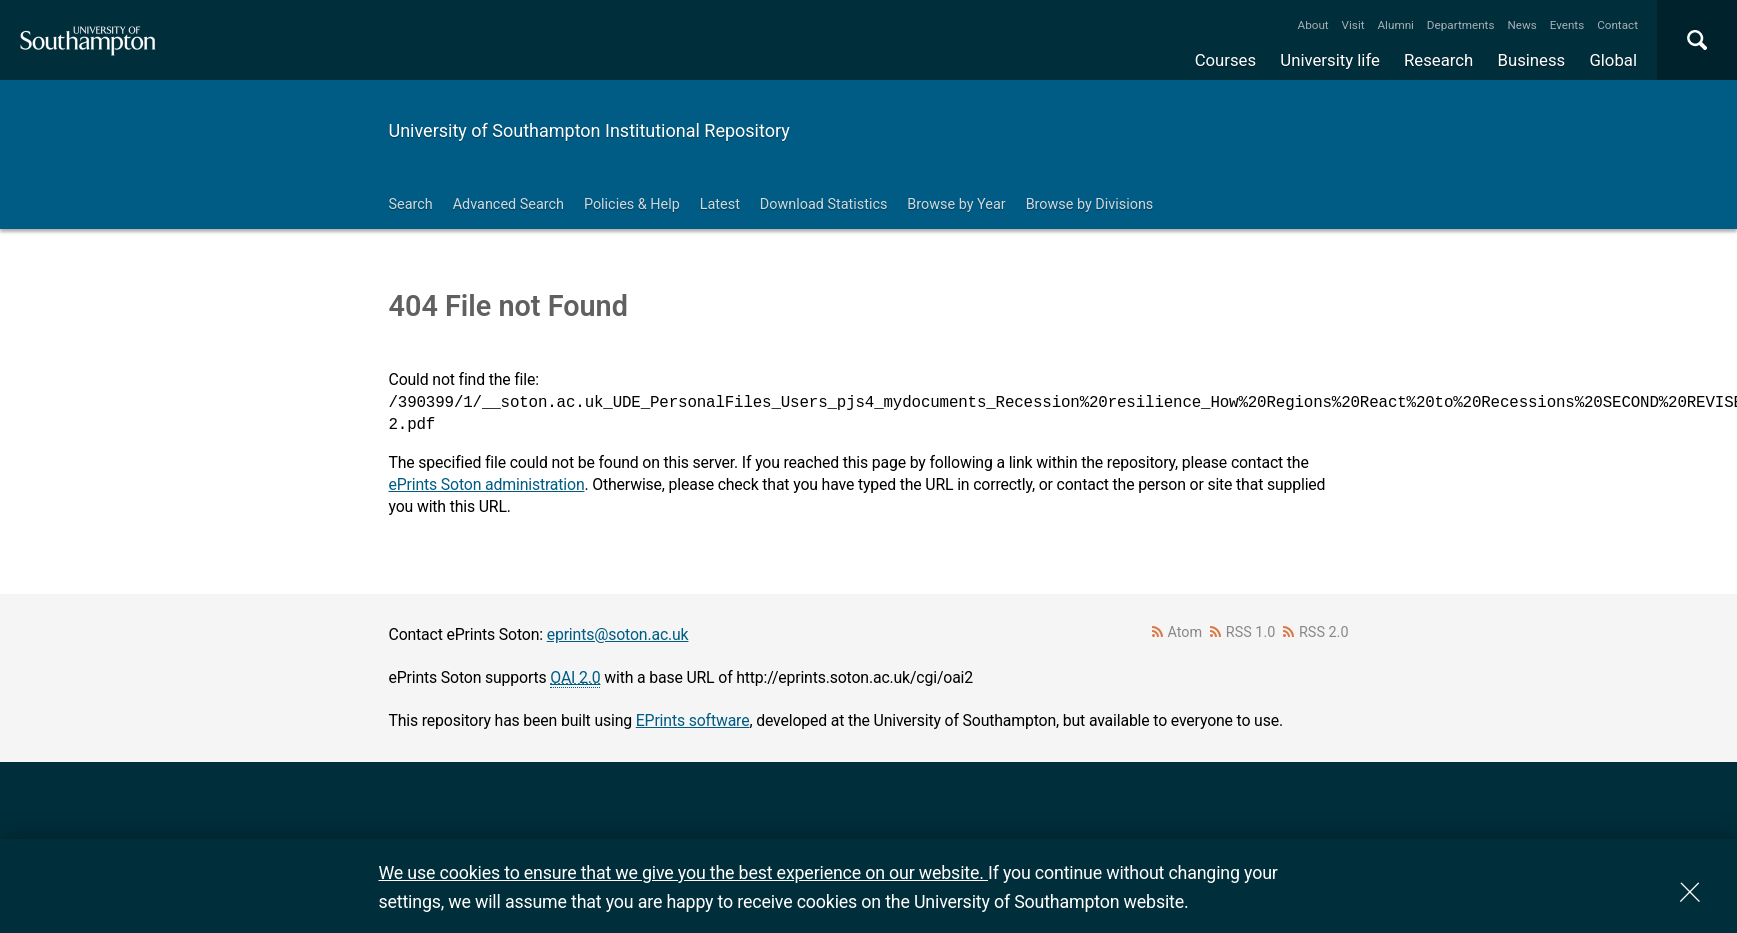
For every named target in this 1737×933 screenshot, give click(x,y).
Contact (1617, 25)
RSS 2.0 (1324, 632)
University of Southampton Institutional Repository (589, 130)
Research (1438, 60)
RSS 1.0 (1251, 632)
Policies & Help (632, 204)
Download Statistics (824, 204)
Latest (720, 204)
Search (411, 204)
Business (1532, 60)
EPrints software (693, 720)
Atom (1184, 632)
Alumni (1395, 25)
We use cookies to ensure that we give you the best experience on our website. (683, 872)
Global (1613, 60)
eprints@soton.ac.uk (618, 634)
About (1313, 25)
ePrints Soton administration (487, 484)
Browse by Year (956, 204)
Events (1567, 25)
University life (1330, 60)
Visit (1353, 25)
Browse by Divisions (1090, 204)
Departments (1461, 25)
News (1521, 25)
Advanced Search (508, 204)
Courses (1225, 60)
